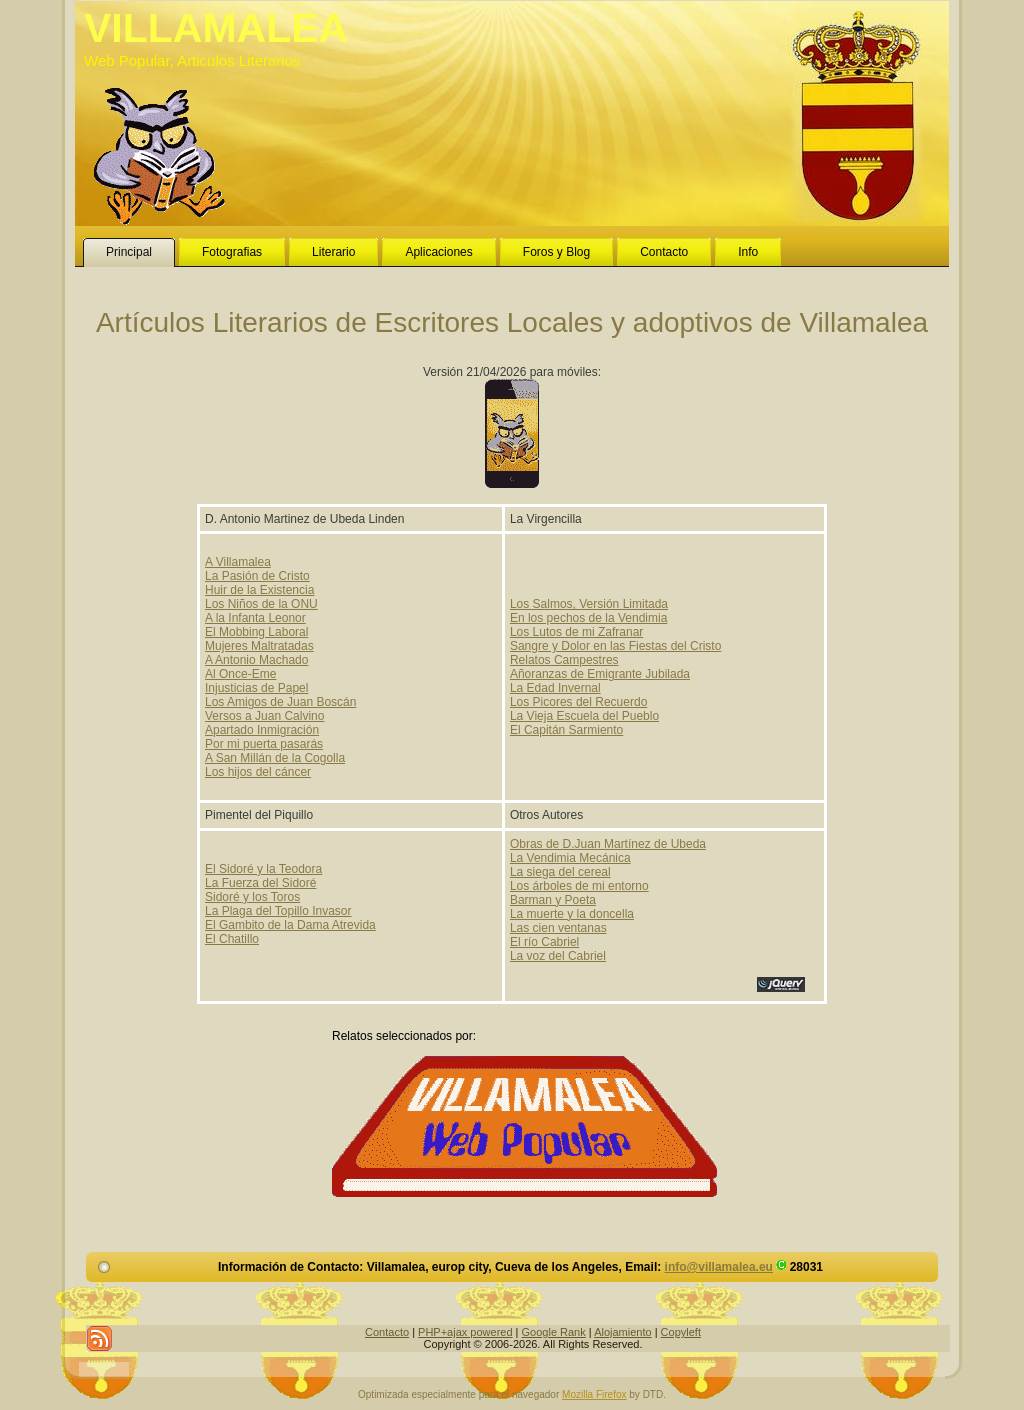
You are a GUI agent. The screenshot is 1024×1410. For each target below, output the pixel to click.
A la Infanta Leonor (255, 618)
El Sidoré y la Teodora (263, 869)
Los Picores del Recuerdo (578, 702)
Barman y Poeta (553, 900)
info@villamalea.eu (719, 1267)
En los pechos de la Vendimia (588, 618)
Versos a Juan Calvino (264, 716)
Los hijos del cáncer (258, 772)
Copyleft (681, 1332)
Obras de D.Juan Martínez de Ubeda (608, 844)
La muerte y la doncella (572, 914)
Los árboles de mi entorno (579, 886)
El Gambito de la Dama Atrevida (290, 925)
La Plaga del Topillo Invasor (278, 911)
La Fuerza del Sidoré (260, 883)
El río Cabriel (544, 942)
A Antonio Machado (256, 660)
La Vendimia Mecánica (570, 858)
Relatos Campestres (564, 660)
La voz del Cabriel (558, 956)
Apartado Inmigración (262, 730)
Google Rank (554, 1332)
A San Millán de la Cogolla (275, 758)
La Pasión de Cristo (257, 576)
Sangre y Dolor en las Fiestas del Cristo (615, 646)
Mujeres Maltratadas (259, 646)
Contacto (387, 1332)
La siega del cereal (560, 872)
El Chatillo (232, 939)
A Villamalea (238, 562)
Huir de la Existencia (259, 590)
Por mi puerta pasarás (264, 744)
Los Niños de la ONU (261, 604)
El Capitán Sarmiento (566, 730)
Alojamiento (622, 1332)
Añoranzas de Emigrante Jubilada (600, 674)
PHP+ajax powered (465, 1332)
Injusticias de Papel (256, 688)
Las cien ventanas (558, 928)
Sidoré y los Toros (252, 897)
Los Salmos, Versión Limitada (589, 604)
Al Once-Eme (240, 674)
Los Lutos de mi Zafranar (576, 632)
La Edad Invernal (555, 688)
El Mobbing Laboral (256, 632)
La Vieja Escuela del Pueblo (584, 716)
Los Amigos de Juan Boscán (280, 702)
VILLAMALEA (216, 28)
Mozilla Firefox (594, 1394)
